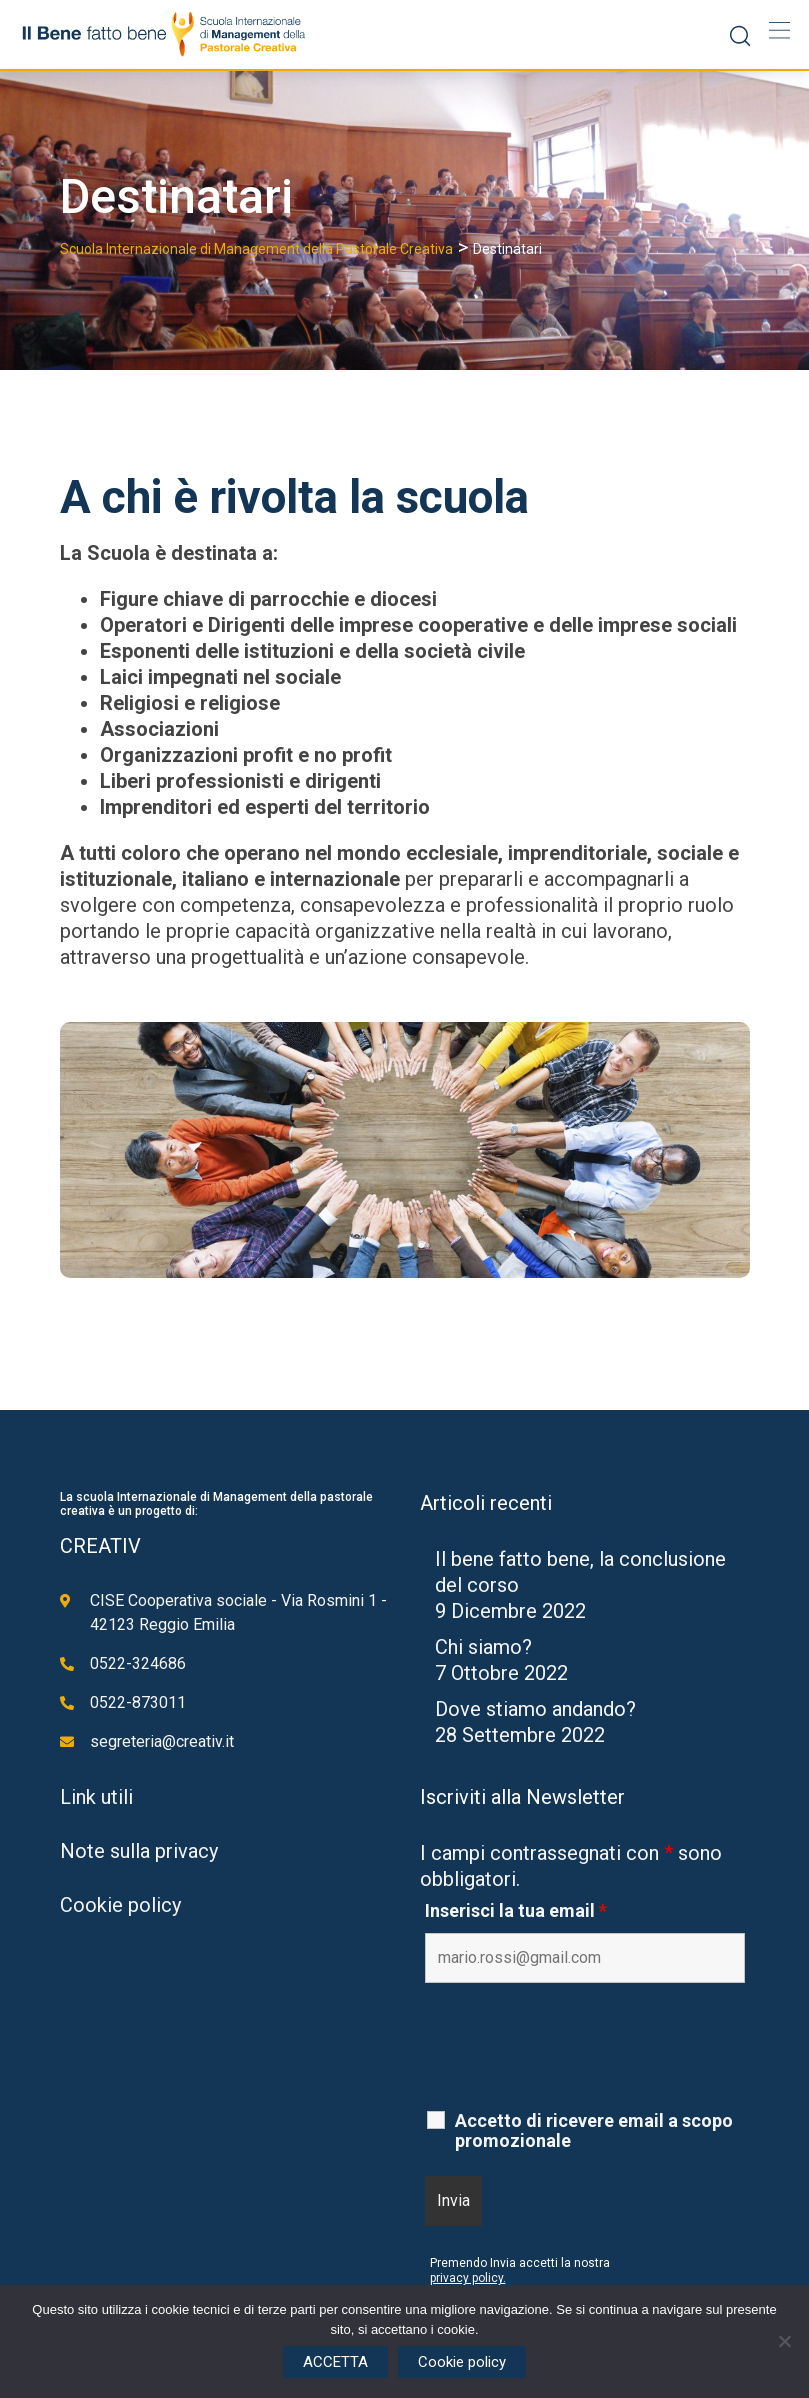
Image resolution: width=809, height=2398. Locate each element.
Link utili (96, 1797)
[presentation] (577, 2047)
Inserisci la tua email (516, 1911)
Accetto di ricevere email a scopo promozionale (594, 2131)
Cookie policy (120, 1905)
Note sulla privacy (139, 1851)
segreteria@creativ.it (162, 1741)
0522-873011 (138, 1702)
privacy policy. (468, 2278)
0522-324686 (138, 1663)
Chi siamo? (483, 1647)
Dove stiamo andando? (535, 1709)
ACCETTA (335, 2362)
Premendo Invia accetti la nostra (520, 2263)
